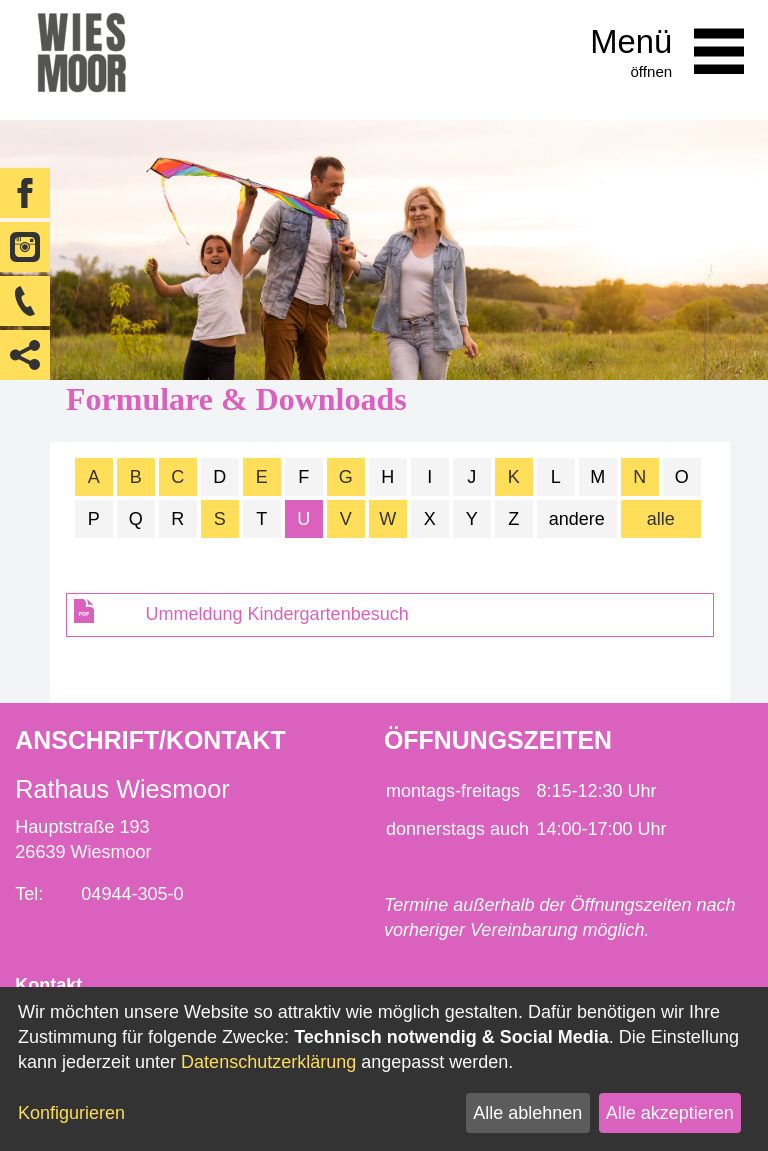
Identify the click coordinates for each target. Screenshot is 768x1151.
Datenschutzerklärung (268, 1062)
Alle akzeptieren (670, 1113)
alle (661, 519)
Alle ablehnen (527, 1113)
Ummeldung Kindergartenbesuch (277, 614)
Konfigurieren (71, 1113)
